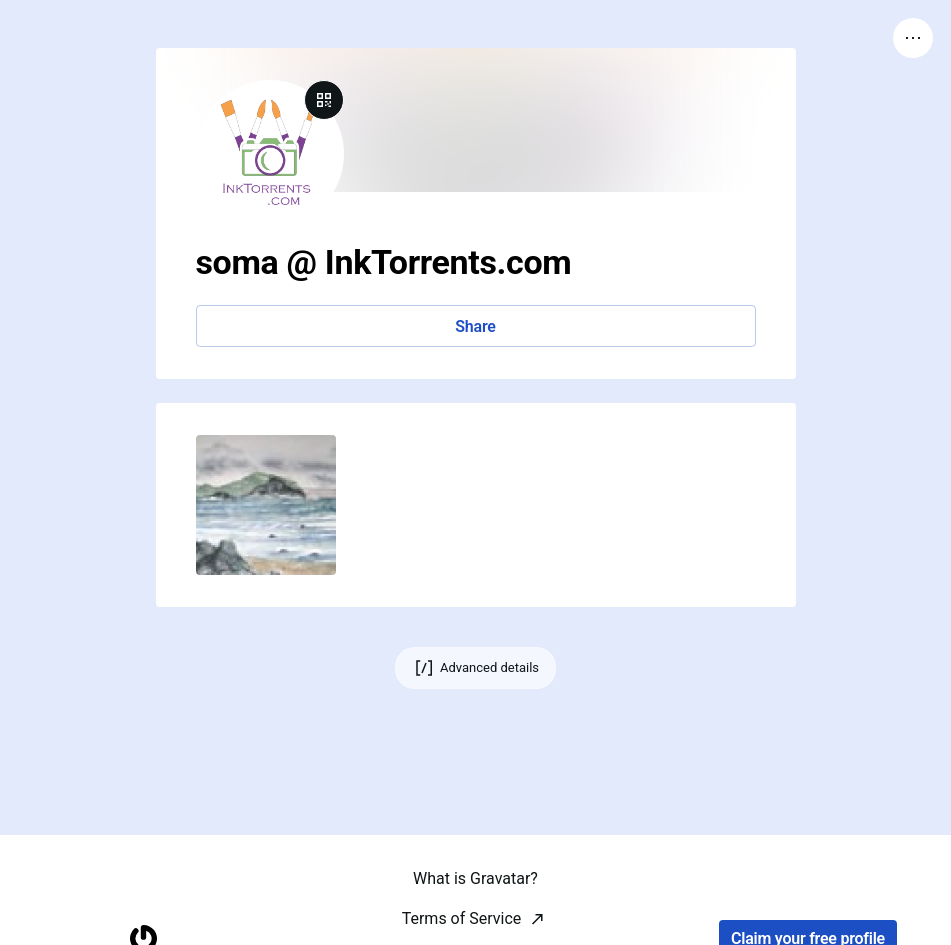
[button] (266, 505)
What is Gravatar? (475, 918)
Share (475, 326)
